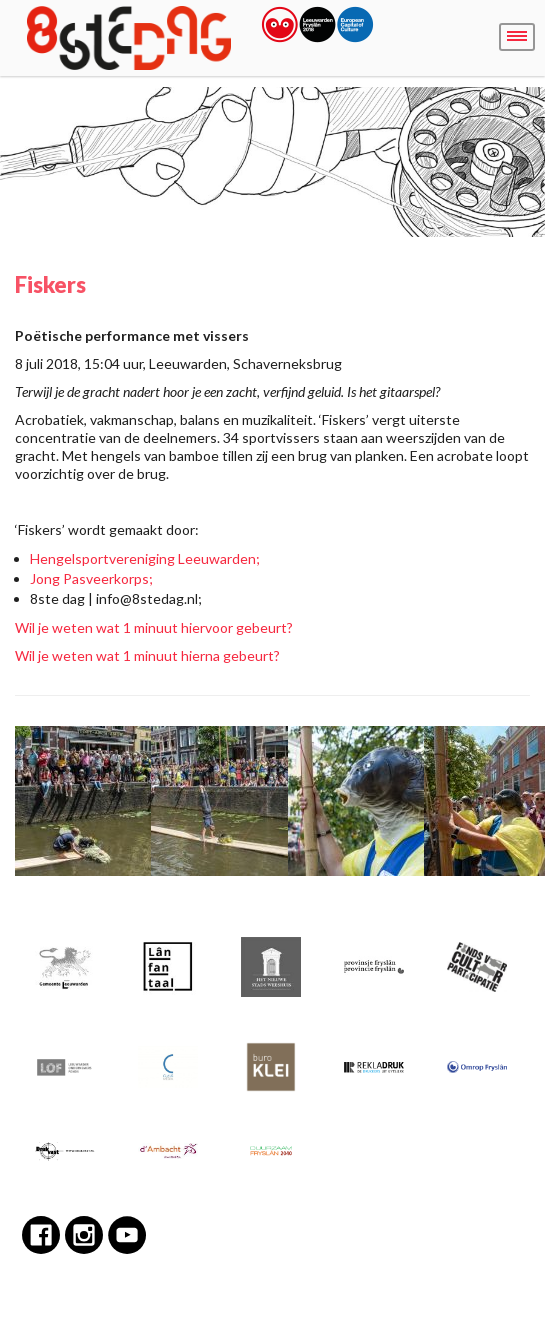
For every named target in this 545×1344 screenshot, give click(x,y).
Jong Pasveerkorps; (91, 578)
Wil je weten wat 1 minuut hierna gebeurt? (147, 655)
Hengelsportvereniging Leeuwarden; (145, 558)
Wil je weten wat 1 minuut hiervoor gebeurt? (154, 627)
